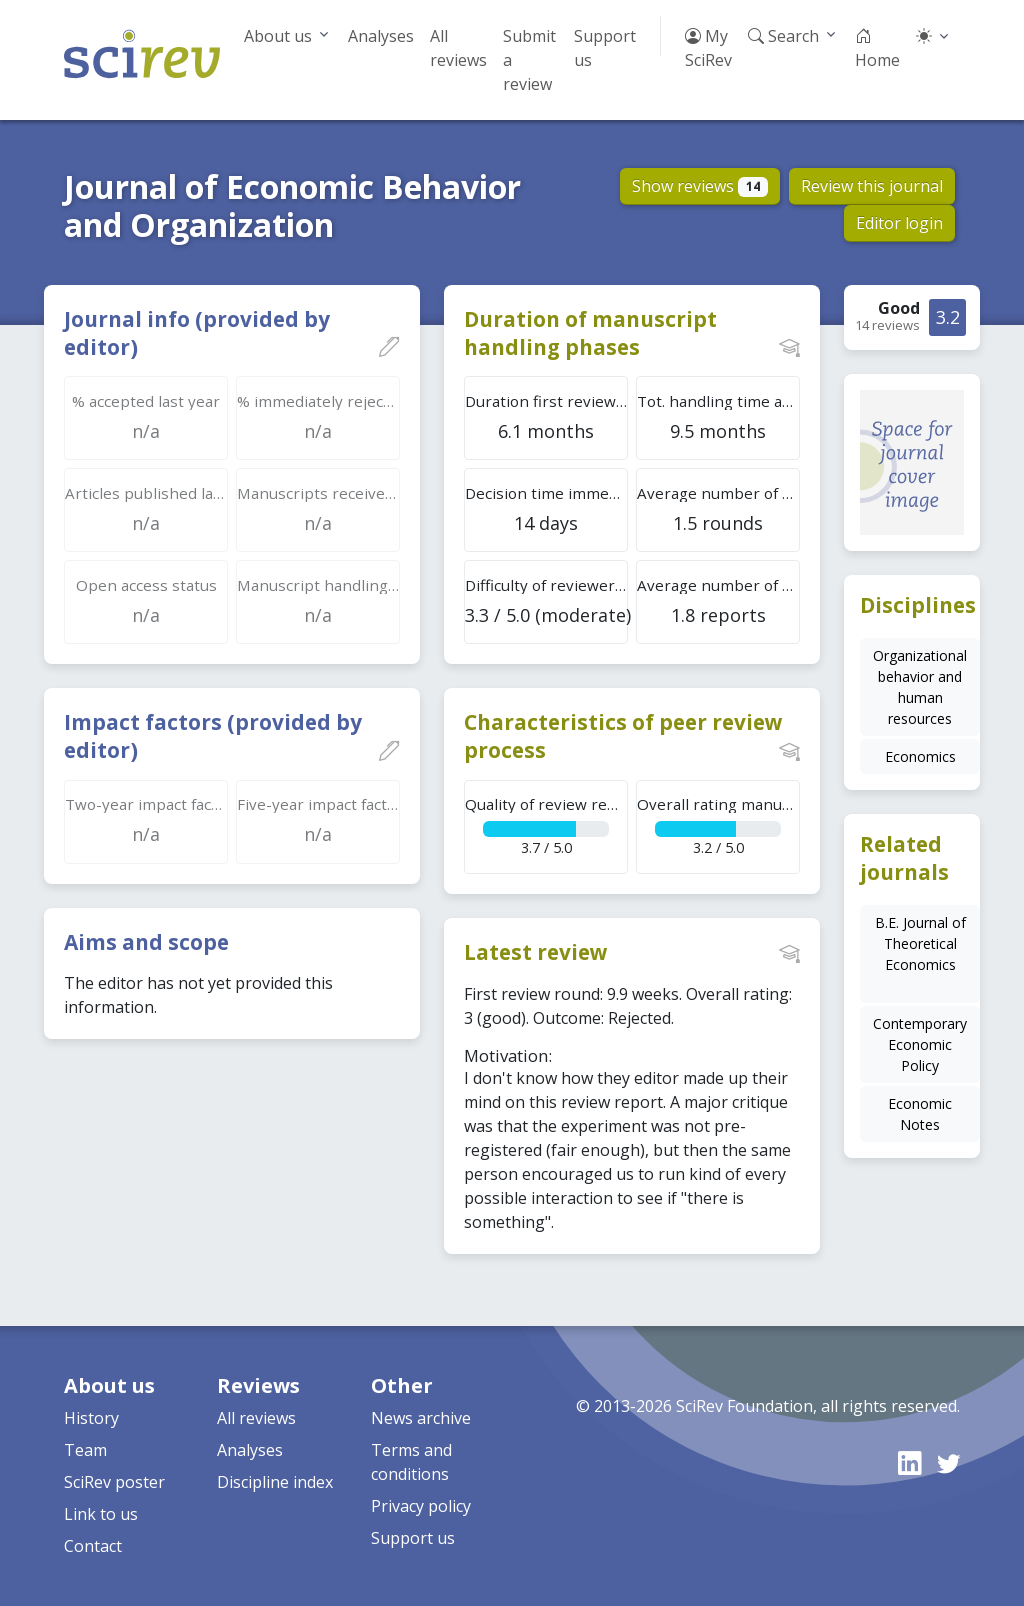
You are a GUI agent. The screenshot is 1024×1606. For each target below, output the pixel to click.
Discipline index (275, 1482)
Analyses (381, 36)
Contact (93, 1546)
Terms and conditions (411, 1462)
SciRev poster (114, 1482)
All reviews (458, 48)
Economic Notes (920, 1114)
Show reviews (700, 186)
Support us (605, 48)
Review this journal (872, 186)
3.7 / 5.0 (546, 825)
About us (278, 36)
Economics (920, 756)
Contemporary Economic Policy (920, 1044)
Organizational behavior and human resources (920, 687)
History (91, 1418)
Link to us (101, 1514)
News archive (421, 1418)
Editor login (899, 223)
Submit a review (529, 60)
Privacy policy (421, 1506)
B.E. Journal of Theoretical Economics (920, 943)
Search (783, 36)
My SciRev (708, 48)
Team (85, 1450)
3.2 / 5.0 (718, 825)
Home (877, 48)
